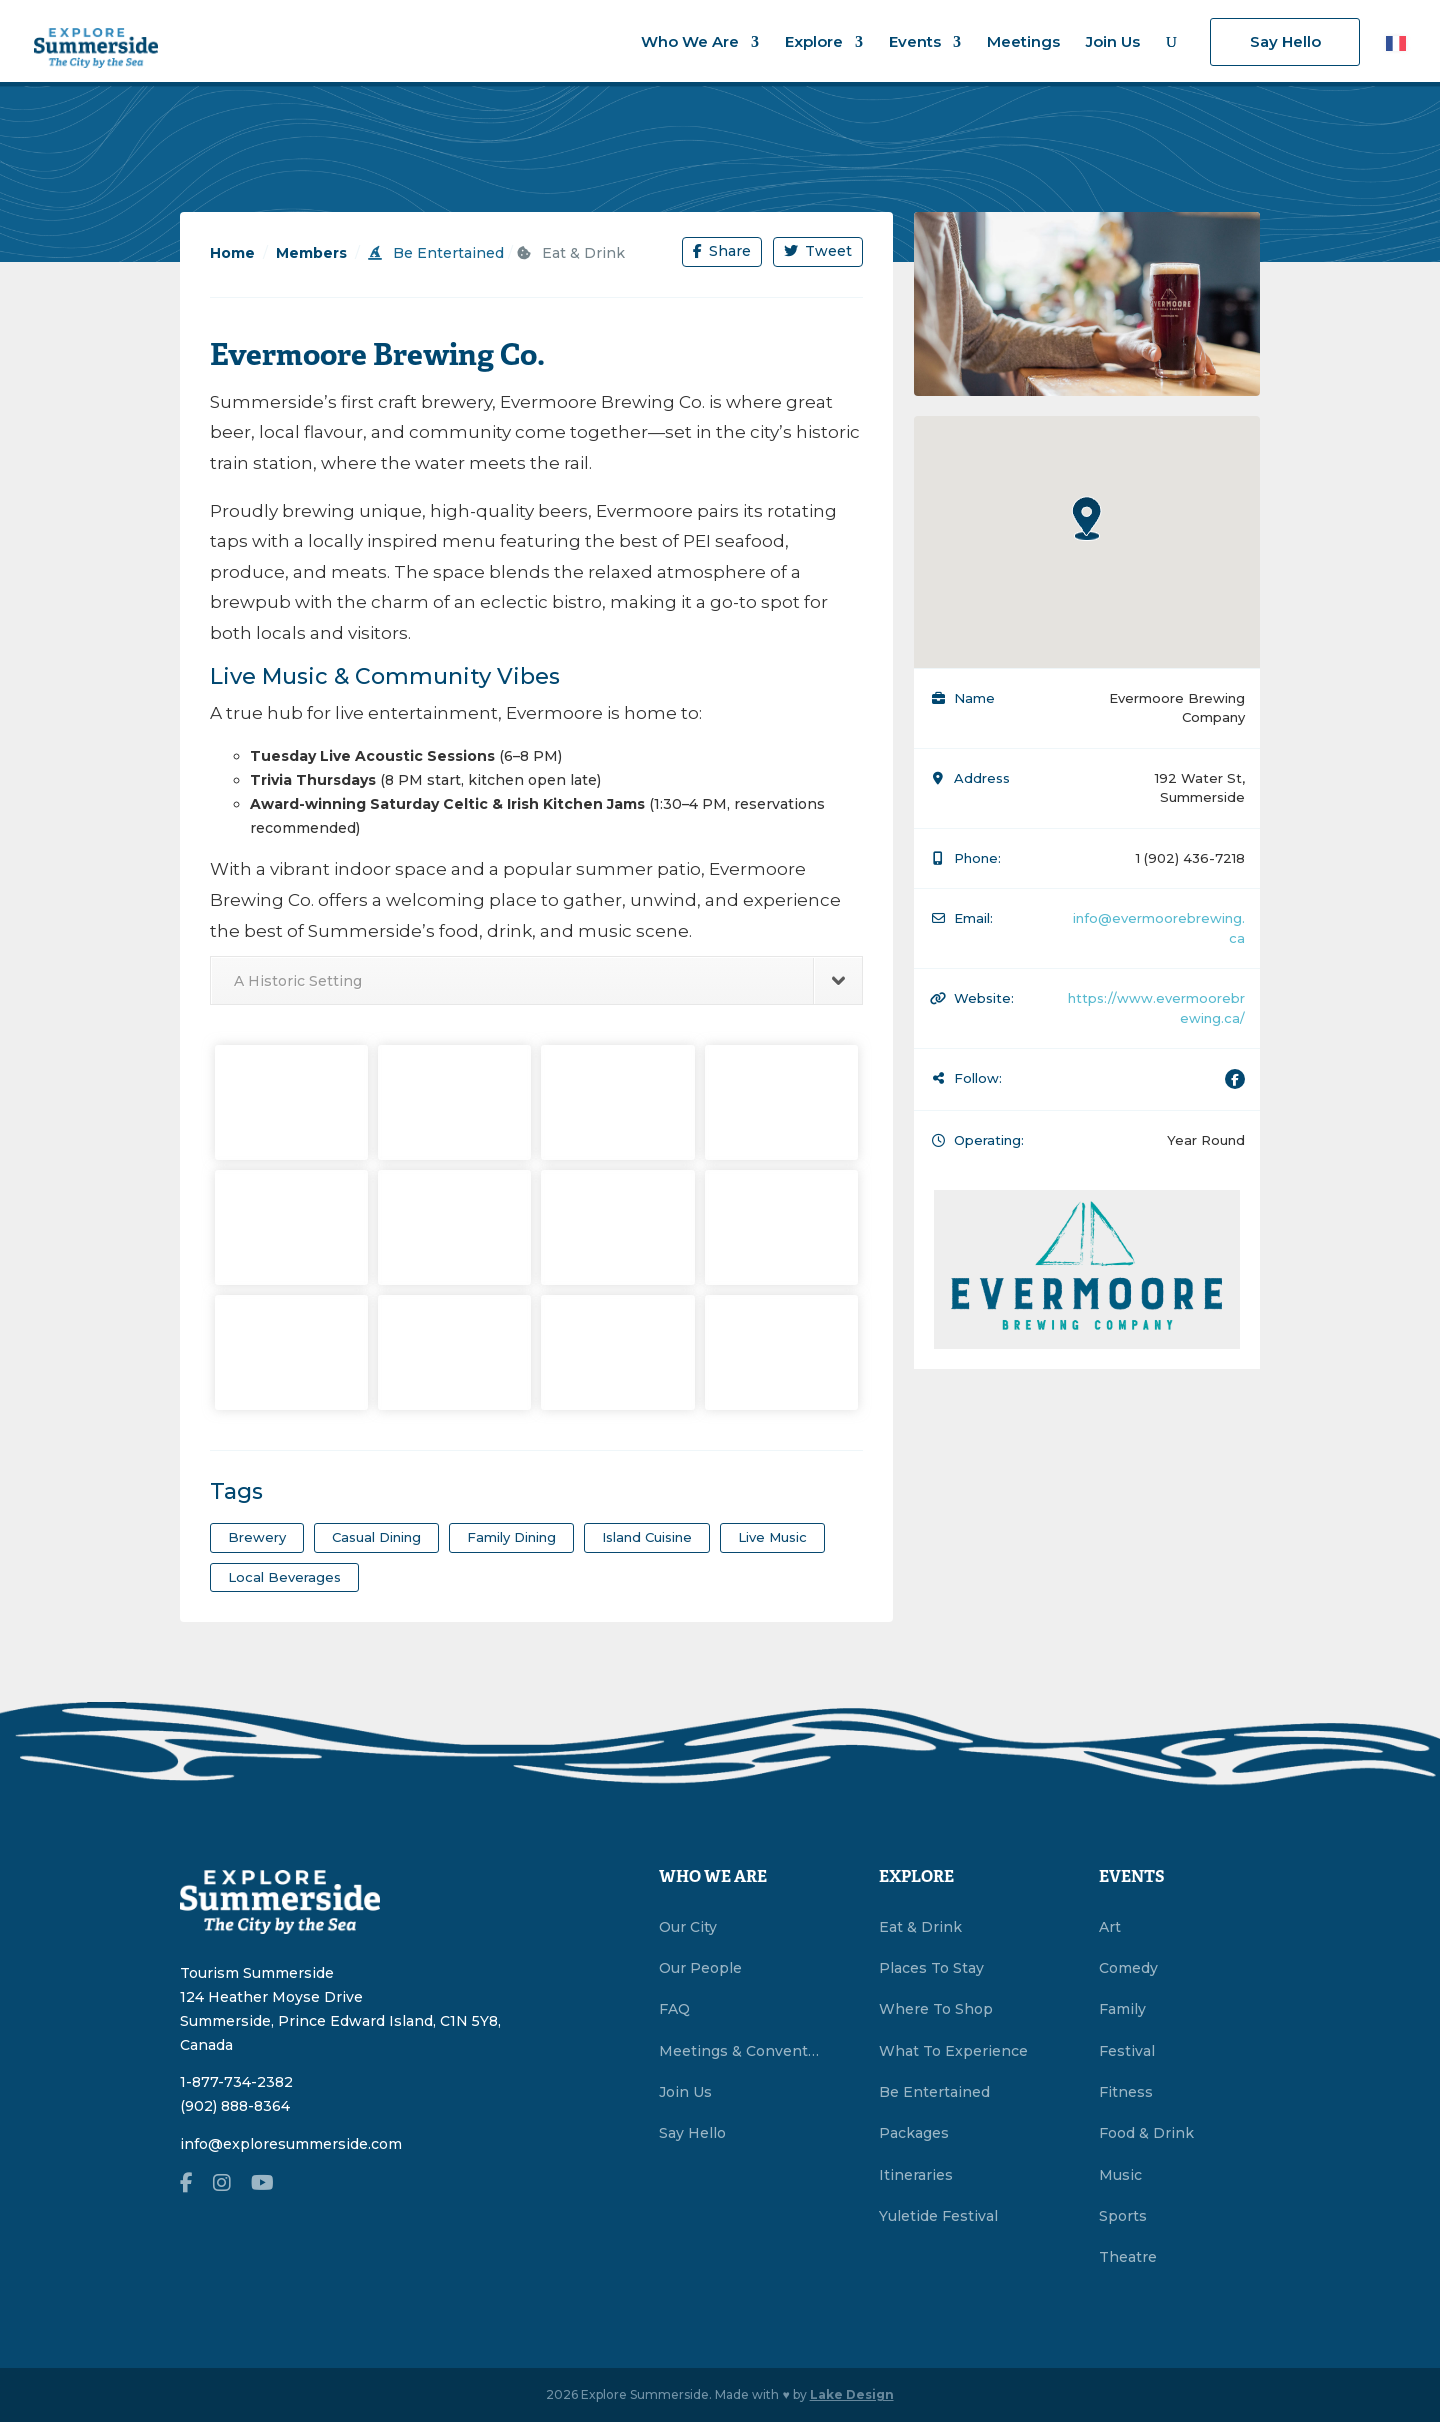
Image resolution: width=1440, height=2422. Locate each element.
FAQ (674, 2009)
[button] (1087, 518)
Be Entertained (436, 253)
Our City (688, 1927)
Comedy (1128, 1968)
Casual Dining (376, 1537)
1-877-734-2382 (236, 2082)
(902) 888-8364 (235, 2106)
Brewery (257, 1537)
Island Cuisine (647, 1537)
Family (1122, 2009)
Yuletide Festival (938, 2216)
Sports (1123, 2216)
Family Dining (511, 1537)
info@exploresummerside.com (291, 2144)
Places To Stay (931, 1968)
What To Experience (953, 2051)
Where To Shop (936, 2009)
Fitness (1126, 2092)
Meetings (1023, 43)
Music (1120, 2175)
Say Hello (1285, 41)
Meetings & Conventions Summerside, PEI (739, 2051)
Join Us (1113, 43)
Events (915, 43)
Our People (700, 1968)
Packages (914, 2133)
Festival (1127, 2051)
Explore (814, 43)
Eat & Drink (571, 253)
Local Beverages (284, 1577)
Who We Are (690, 43)
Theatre (1128, 2257)
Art (1110, 1927)
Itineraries (916, 2175)
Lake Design (852, 2394)
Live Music (772, 1537)
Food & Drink (1146, 2133)
